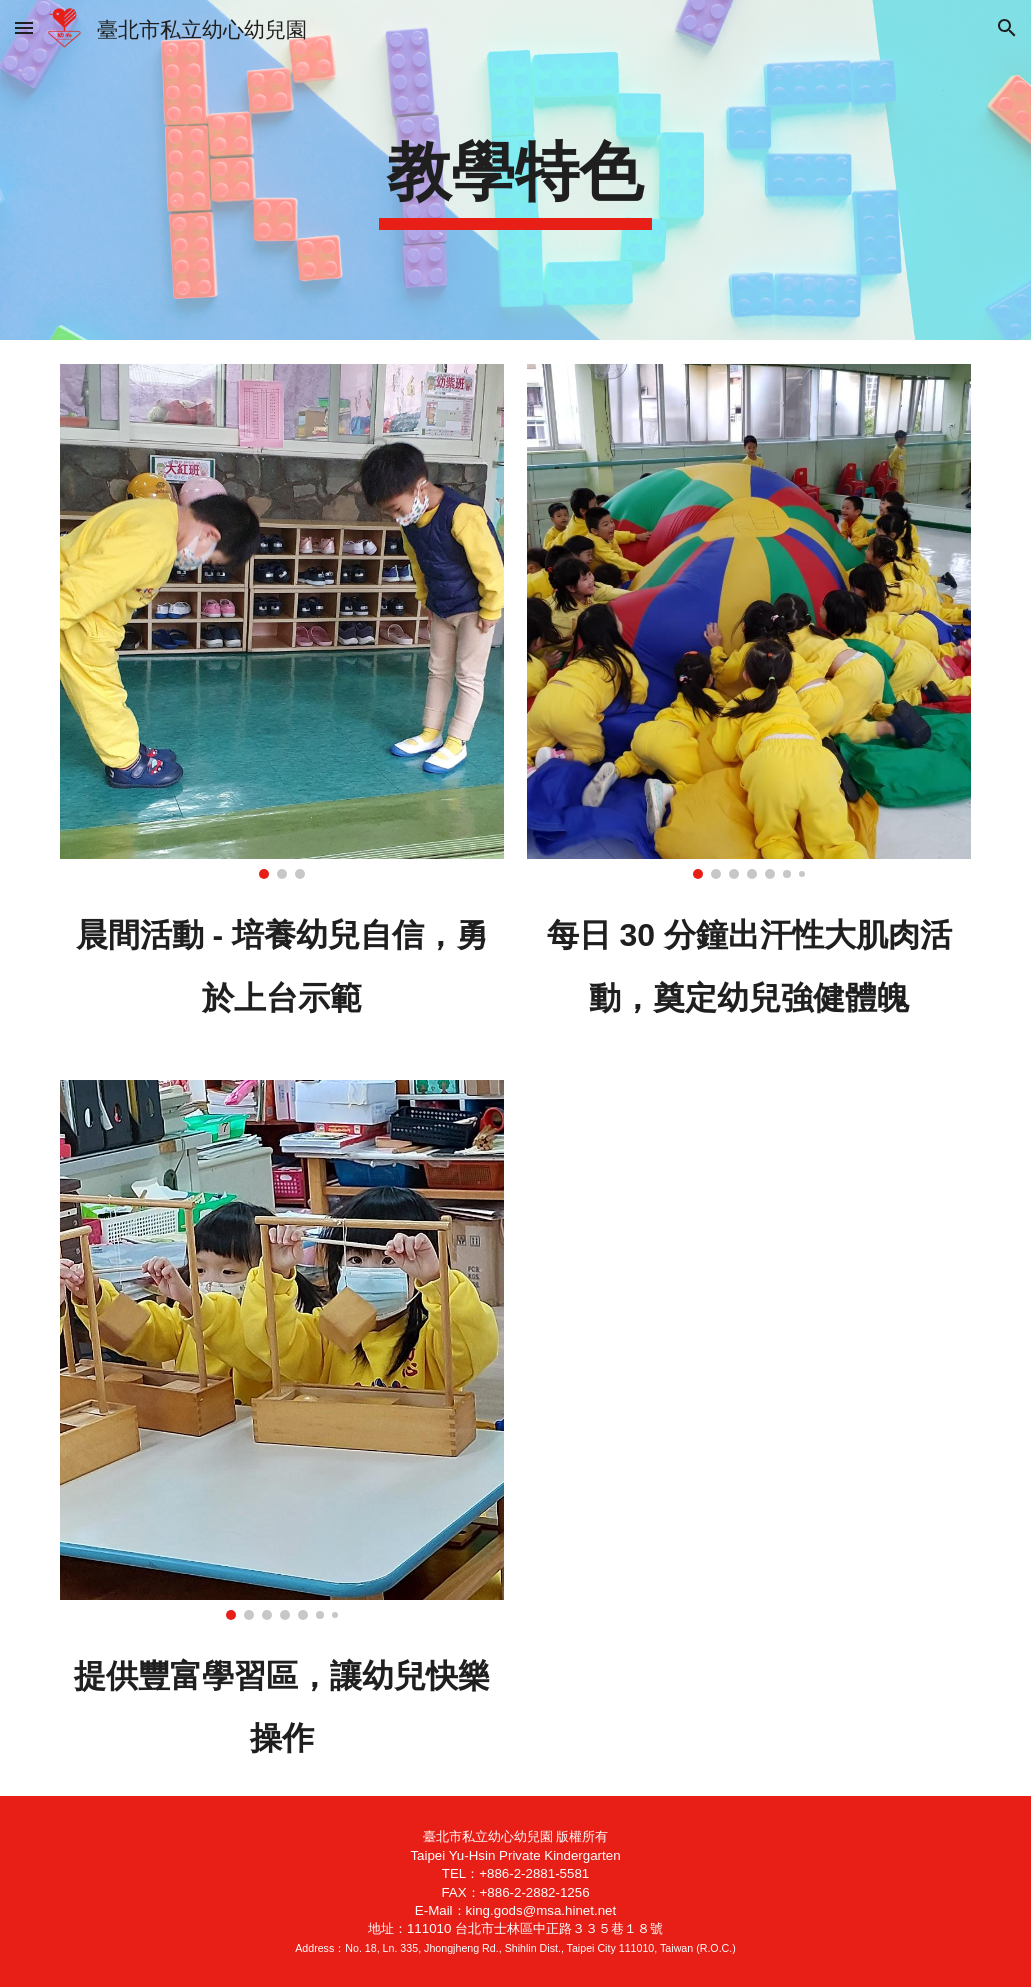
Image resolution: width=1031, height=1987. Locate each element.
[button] (24, 27)
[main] (515, 170)
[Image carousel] (282, 621)
